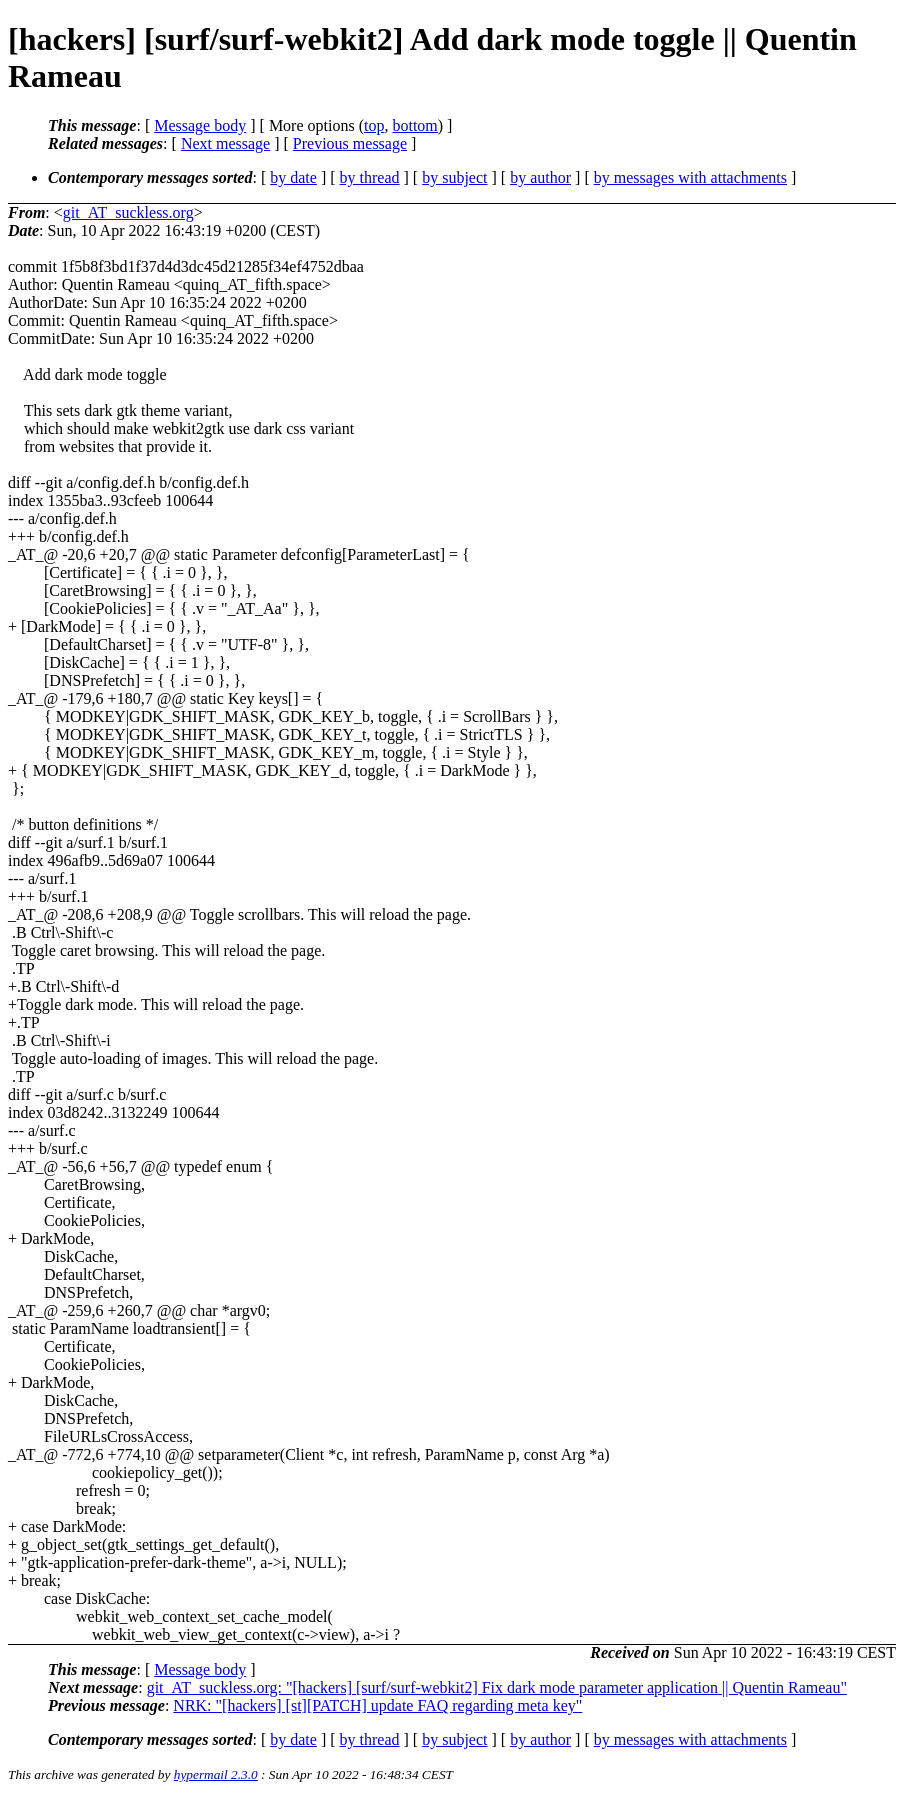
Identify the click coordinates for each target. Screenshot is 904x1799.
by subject (454, 177)
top (374, 125)
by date (293, 177)
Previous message (350, 143)
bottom (414, 125)
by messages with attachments (690, 177)
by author (540, 177)
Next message (225, 143)
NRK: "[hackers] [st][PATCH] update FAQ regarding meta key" (377, 1705)
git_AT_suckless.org (128, 212)
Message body (200, 125)
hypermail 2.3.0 (216, 1774)
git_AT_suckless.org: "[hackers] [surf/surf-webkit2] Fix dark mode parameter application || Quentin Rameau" (497, 1687)
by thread (370, 177)
